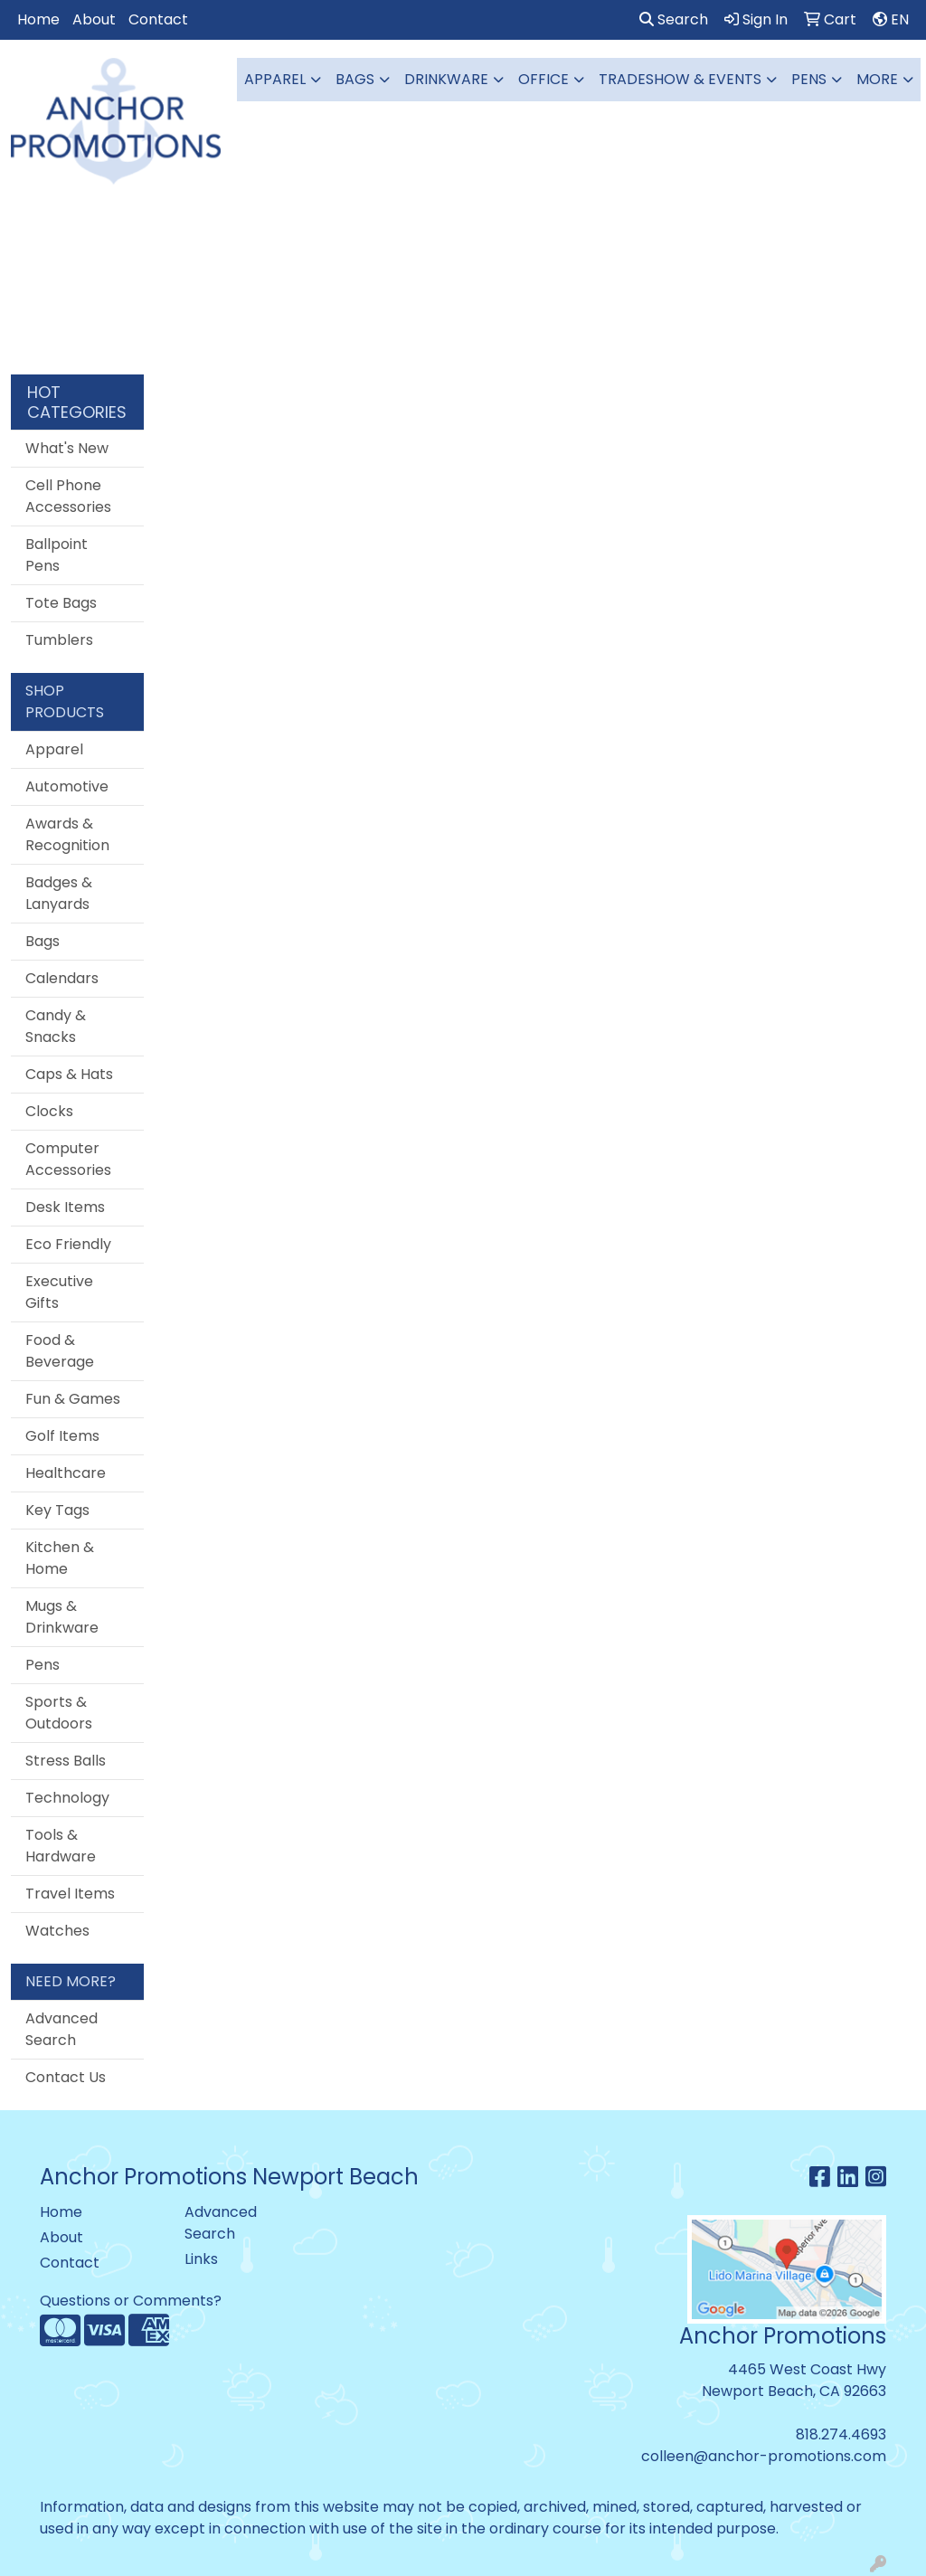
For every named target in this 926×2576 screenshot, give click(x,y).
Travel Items (70, 1893)
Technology (67, 1797)
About (94, 19)
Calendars (62, 978)
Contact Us (65, 2077)
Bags (354, 79)
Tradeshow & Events (680, 79)
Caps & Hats (69, 1074)
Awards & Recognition (67, 834)
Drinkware (446, 79)
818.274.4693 (841, 2434)
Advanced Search (61, 2029)
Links (201, 2259)
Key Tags (57, 1510)
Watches (57, 1930)
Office (543, 79)
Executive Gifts (59, 1292)
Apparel (275, 79)
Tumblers (59, 640)
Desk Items (65, 1207)
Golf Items (62, 1435)
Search (673, 19)
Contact (158, 19)
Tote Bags (61, 602)
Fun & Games (72, 1398)
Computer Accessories (68, 1159)
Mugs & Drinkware (62, 1617)
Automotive (67, 786)
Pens (809, 79)
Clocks (49, 1111)
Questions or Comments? (131, 2300)
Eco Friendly (68, 1244)
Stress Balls (65, 1760)
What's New (67, 448)
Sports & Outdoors (58, 1712)
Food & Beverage (59, 1351)
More (877, 79)
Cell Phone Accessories (68, 496)
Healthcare (65, 1473)
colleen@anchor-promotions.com (763, 2456)
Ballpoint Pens (56, 555)
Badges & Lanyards (58, 893)
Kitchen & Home (59, 1558)
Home (38, 19)
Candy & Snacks (55, 1026)
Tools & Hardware (60, 1845)
